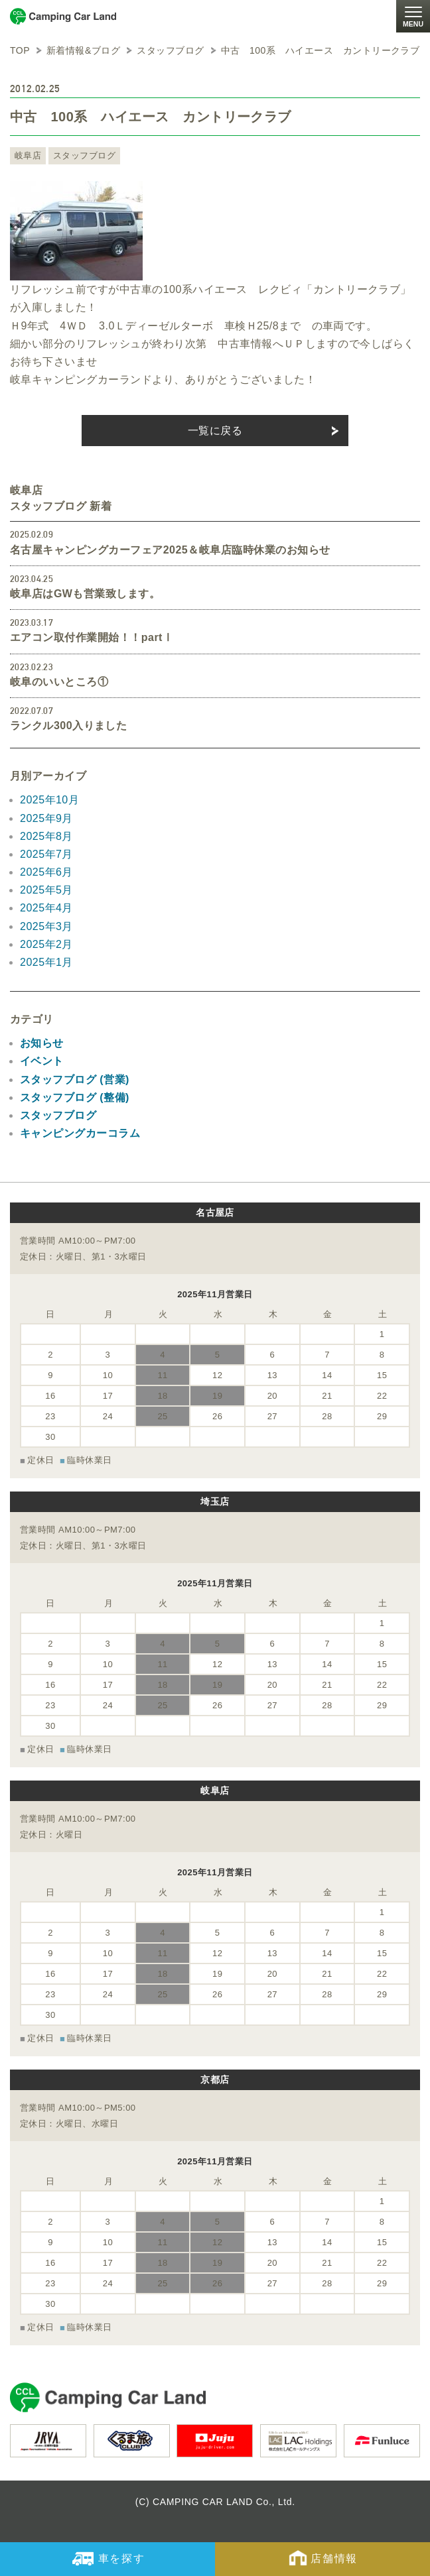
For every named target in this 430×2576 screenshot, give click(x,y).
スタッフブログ (84, 155)
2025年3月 (46, 926)
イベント (42, 1061)
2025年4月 (46, 907)
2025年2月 (46, 944)
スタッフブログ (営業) (74, 1079)
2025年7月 (46, 854)
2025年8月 (46, 836)
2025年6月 (46, 872)
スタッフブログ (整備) (74, 1097)
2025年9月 (46, 818)
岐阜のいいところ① (59, 681)
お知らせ (42, 1043)
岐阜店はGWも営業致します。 (85, 593)
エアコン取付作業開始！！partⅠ (91, 637)
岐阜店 (28, 155)
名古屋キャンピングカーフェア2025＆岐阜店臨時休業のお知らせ (170, 550)
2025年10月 (49, 799)
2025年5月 (46, 890)
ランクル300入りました (68, 725)
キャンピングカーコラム (80, 1133)
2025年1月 (46, 962)
